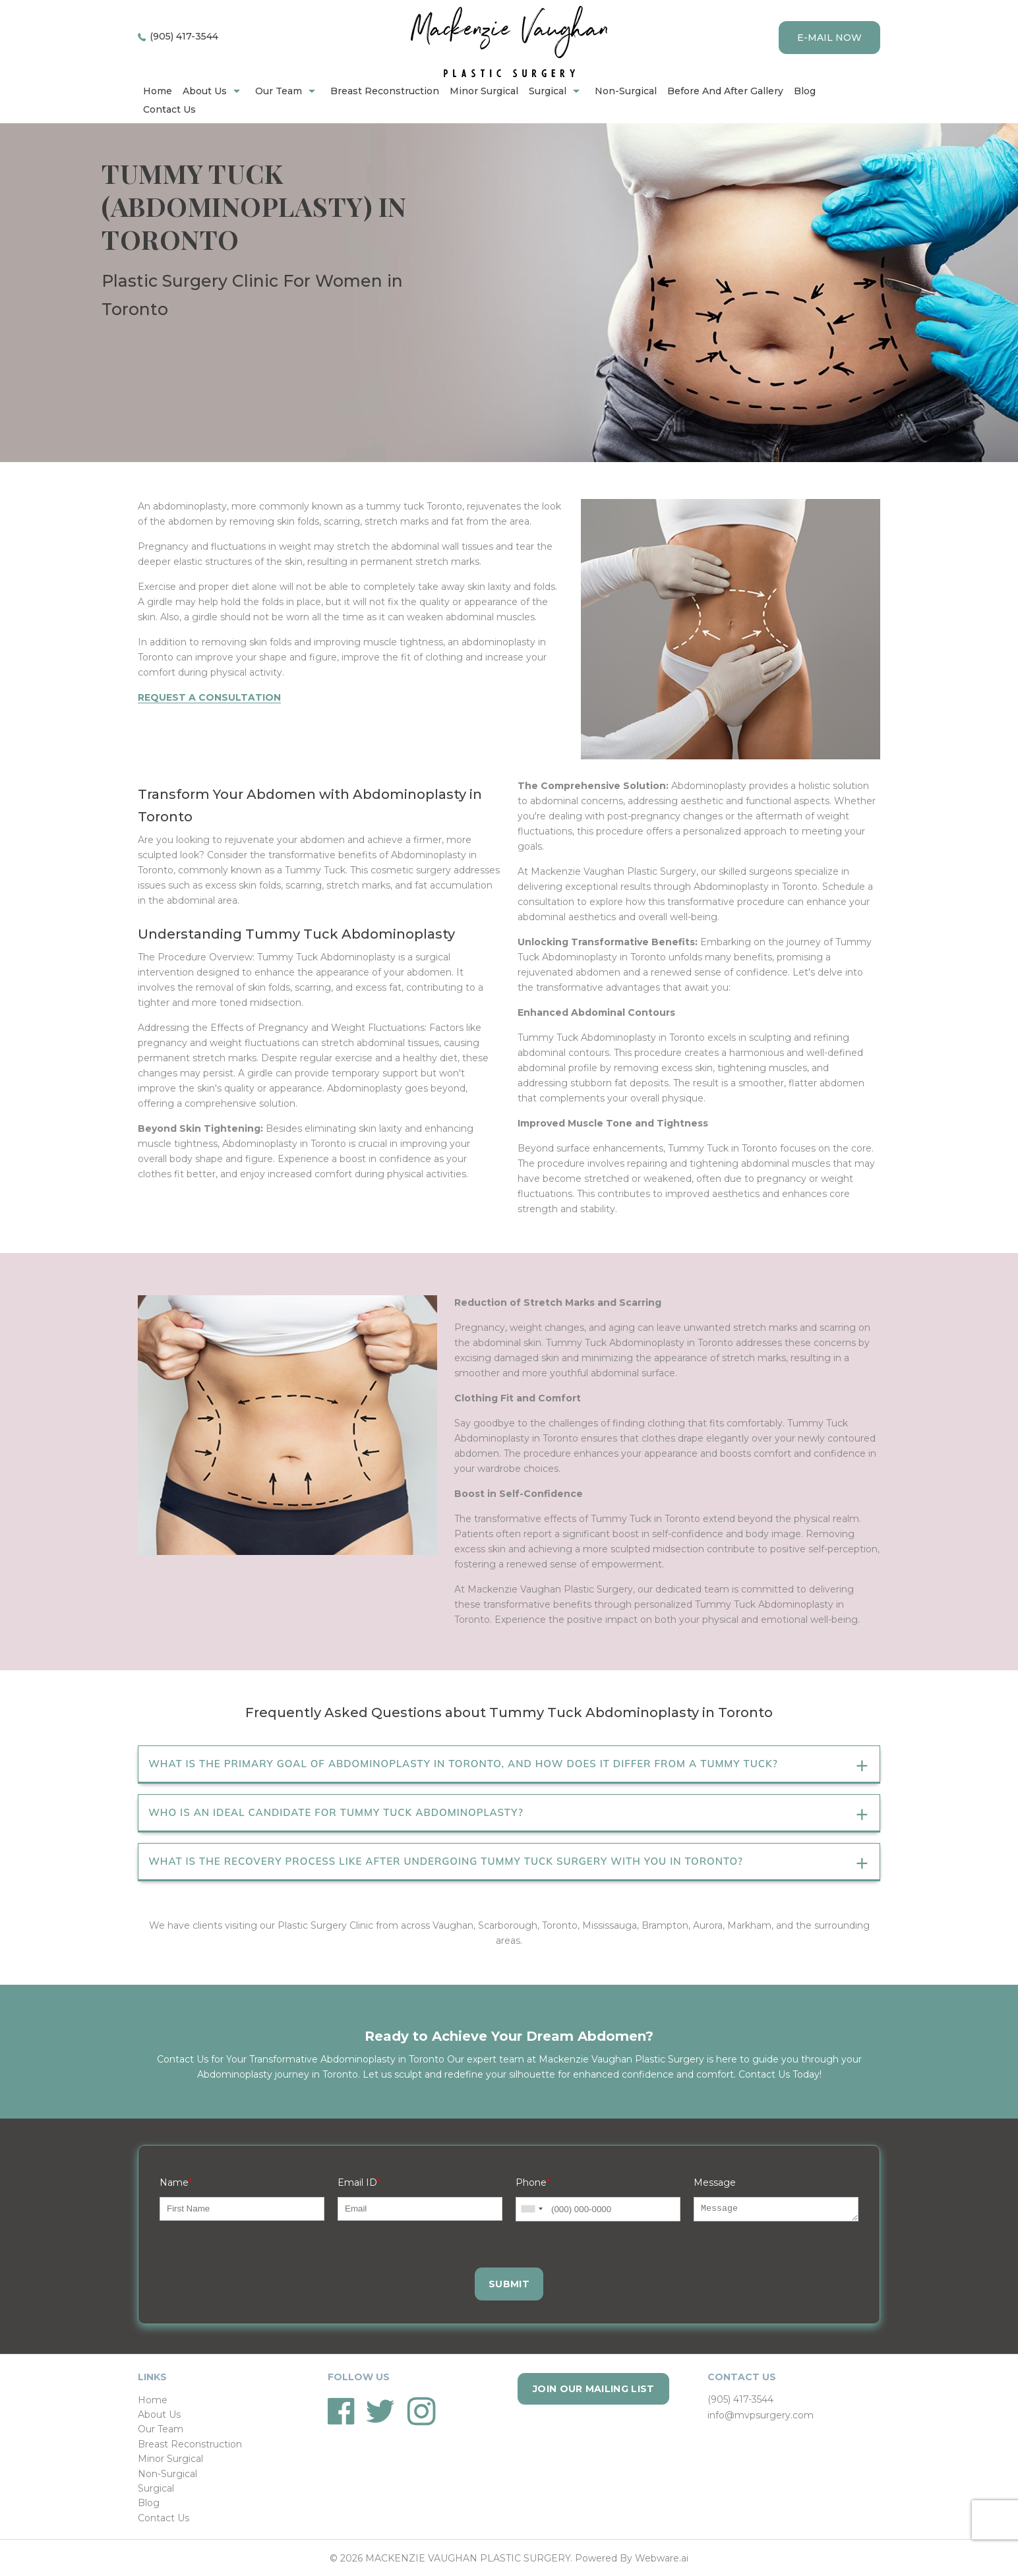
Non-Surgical (626, 91)
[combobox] (531, 2209)
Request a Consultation (209, 697)
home (157, 91)
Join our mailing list (593, 2389)
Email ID (359, 2182)
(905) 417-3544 (184, 36)
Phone (533, 2182)
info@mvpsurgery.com (760, 2415)
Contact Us (169, 109)
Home (152, 2400)
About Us (205, 91)
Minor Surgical (484, 91)
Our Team (278, 91)
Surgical (547, 91)
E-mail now (829, 38)
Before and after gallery (725, 91)
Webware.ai (661, 2558)
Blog (805, 91)
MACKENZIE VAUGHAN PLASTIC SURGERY (467, 2558)
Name (176, 2182)
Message (715, 2182)
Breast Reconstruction (384, 91)
